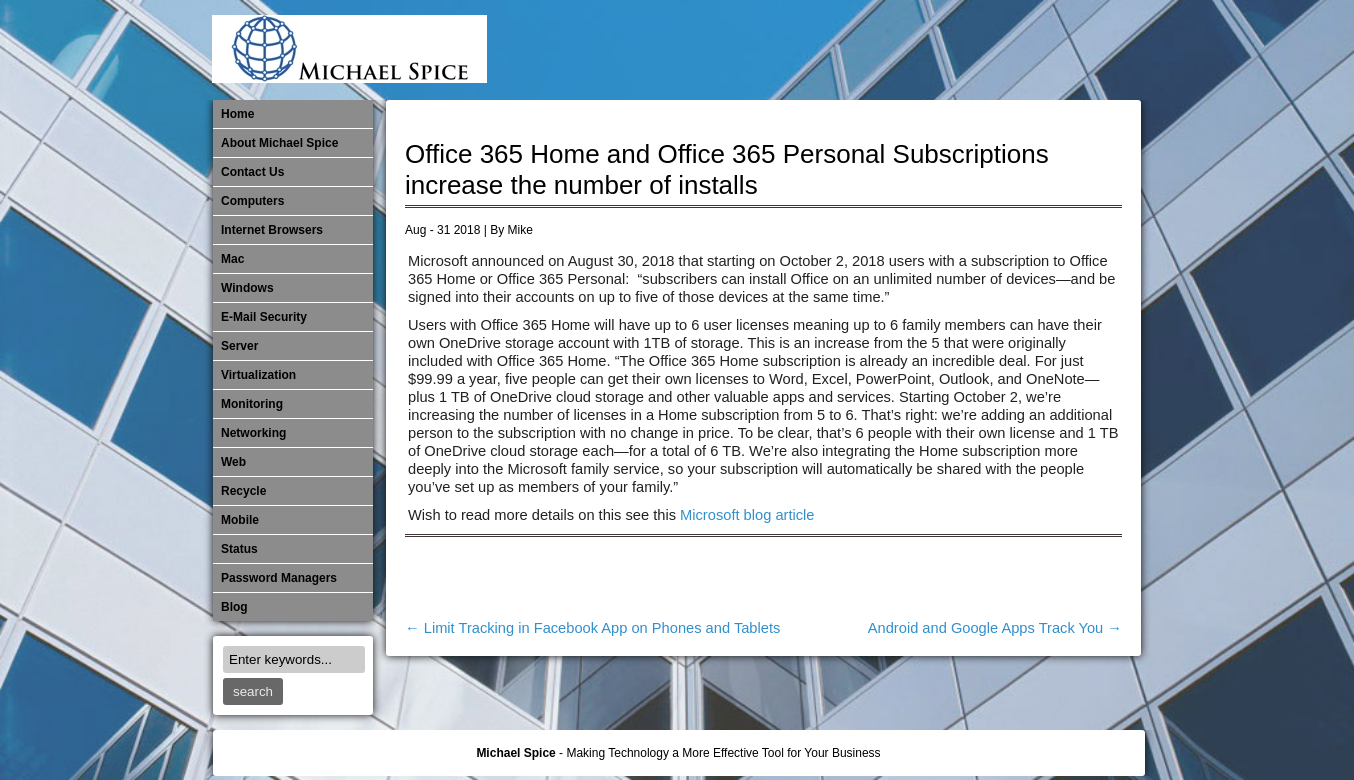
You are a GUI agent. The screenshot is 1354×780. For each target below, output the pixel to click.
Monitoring (956, 50)
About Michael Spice (279, 143)
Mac (232, 259)
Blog (234, 607)
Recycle (243, 491)
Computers (252, 201)
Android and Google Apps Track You (995, 628)
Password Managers (1088, 50)
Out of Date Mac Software (1022, 50)
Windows (247, 288)
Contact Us (252, 172)
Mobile (923, 50)
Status (239, 549)
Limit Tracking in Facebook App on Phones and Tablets (592, 628)
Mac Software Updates (857, 50)
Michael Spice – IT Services (890, 50)
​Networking (989, 50)
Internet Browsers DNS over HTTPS (824, 50)
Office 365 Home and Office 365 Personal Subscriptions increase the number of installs (727, 169)
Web (233, 462)
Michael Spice (515, 753)
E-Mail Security (791, 50)
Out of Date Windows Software (1055, 50)
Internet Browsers (272, 230)
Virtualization (258, 375)
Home (237, 114)
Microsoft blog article (747, 515)
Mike (520, 230)
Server (239, 346)
